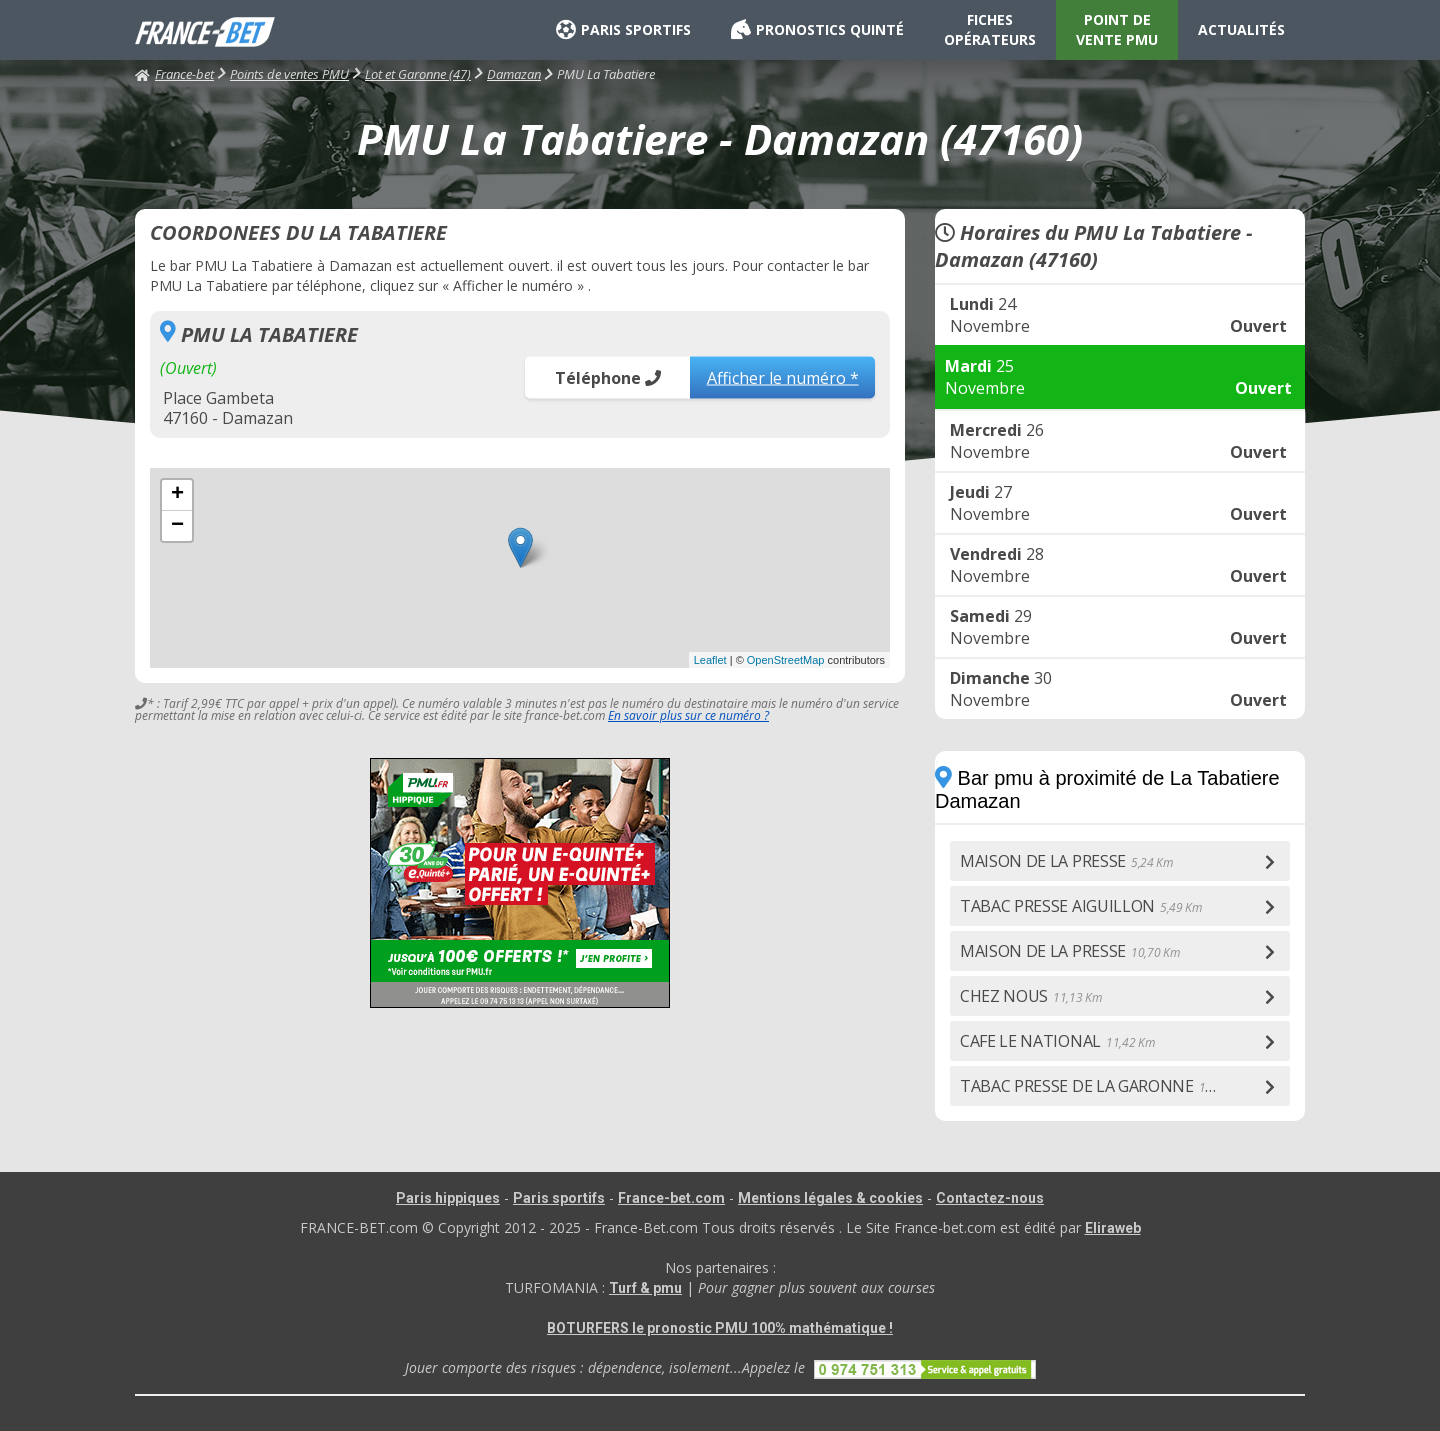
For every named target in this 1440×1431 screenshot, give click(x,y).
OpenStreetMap (786, 660)
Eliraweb (1113, 1228)
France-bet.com (671, 1198)
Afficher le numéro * (783, 377)
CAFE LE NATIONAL (1057, 1041)
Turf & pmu (645, 1288)
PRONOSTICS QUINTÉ (817, 30)
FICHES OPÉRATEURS (990, 29)
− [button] (177, 526)
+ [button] (177, 495)
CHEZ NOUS (1031, 996)
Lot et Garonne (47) (418, 74)
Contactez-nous (990, 1198)
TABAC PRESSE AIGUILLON (1081, 906)
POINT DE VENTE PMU (1117, 29)
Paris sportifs (559, 1198)
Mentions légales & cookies (830, 1198)
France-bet (174, 74)
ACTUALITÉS (1241, 29)
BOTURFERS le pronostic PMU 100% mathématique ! (720, 1328)
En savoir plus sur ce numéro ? (688, 715)
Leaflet (710, 660)
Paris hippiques (448, 1198)
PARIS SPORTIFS (623, 30)
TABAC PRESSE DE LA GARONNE (1103, 1086)
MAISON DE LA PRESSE (1066, 861)
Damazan (514, 74)
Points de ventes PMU (289, 74)
